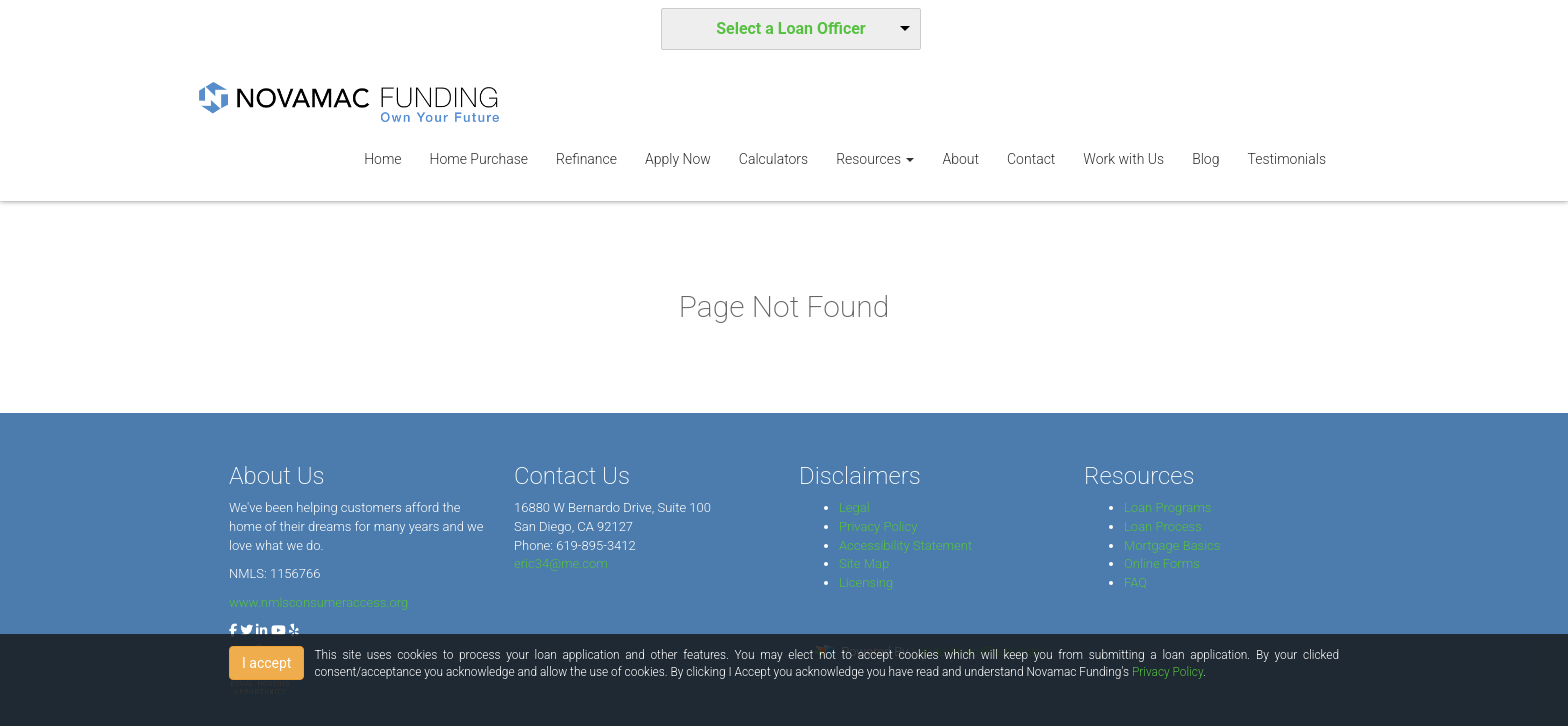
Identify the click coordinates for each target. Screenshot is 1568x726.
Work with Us (1123, 159)
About (960, 159)
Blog (1205, 159)
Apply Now (678, 159)
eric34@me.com (561, 563)
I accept (266, 663)
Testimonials (1286, 159)
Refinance (586, 159)
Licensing (866, 582)
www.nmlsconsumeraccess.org (318, 602)
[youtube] (278, 630)
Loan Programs (1167, 507)
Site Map (864, 563)
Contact (1031, 159)
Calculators (773, 159)
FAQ (1135, 582)
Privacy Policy (878, 526)
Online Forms (1162, 563)
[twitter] (246, 630)
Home (382, 159)
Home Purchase (479, 159)
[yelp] (294, 630)
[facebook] (233, 630)
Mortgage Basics (1172, 545)
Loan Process (1163, 526)
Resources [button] (875, 159)
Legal (854, 507)
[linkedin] (261, 630)
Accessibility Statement (905, 545)
